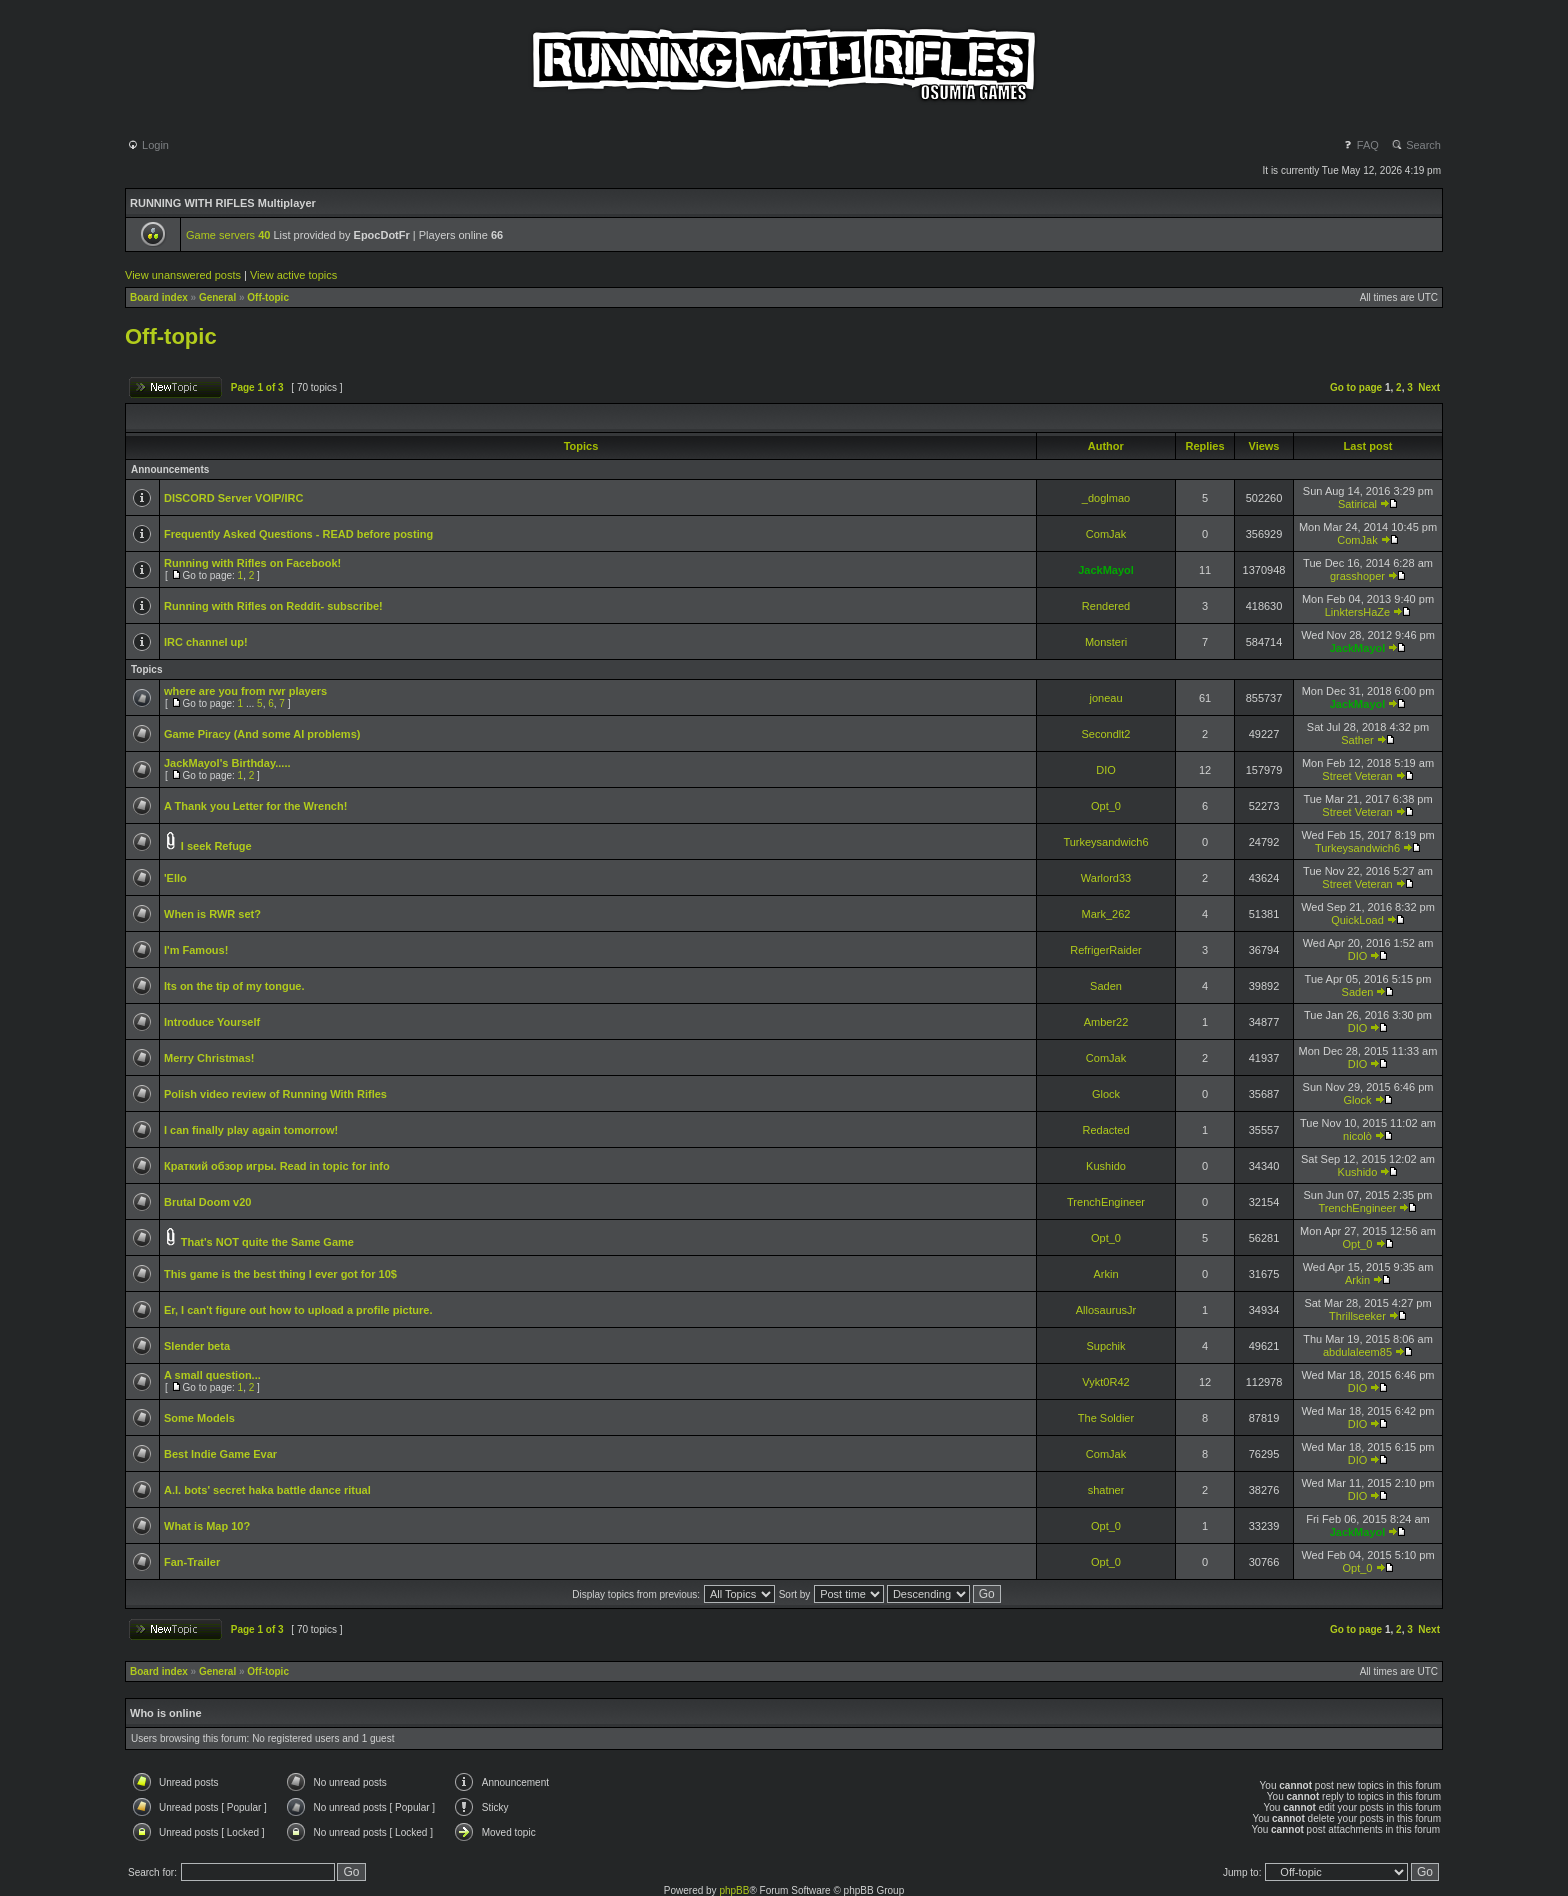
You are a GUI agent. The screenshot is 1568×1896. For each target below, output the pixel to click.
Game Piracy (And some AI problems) (262, 734)
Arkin (1105, 1274)
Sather (1357, 740)
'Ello (175, 878)
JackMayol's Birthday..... (227, 763)
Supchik (1105, 1346)
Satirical (1357, 504)
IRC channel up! (206, 642)
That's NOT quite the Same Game (267, 1242)
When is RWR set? (212, 914)
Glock (1106, 1094)
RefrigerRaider (1106, 950)
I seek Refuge (216, 846)
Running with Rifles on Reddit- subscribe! (273, 606)
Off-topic (268, 297)
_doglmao (1106, 498)
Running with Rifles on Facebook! (252, 563)
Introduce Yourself (212, 1022)
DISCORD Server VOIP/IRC (233, 498)
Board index (159, 297)
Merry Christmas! (209, 1058)
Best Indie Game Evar (220, 1454)
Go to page (1356, 387)
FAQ (1360, 145)
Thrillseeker (1357, 1316)
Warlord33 (1106, 878)
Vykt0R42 (1105, 1382)
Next (1429, 387)
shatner (1106, 1490)
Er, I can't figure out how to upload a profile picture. (298, 1310)
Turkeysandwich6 (1105, 842)
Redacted (1105, 1130)
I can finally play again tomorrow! (251, 1130)
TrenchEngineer (1106, 1202)
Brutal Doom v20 (207, 1202)
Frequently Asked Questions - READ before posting (298, 534)
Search (1416, 145)
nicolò (1357, 1136)
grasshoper (1357, 576)
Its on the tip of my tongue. (234, 986)
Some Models (199, 1418)
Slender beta (197, 1346)
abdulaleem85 (1357, 1352)
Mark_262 (1106, 914)
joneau (1105, 698)
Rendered (1106, 606)
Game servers (228, 235)
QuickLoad (1357, 920)
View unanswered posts (183, 275)
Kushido (1106, 1166)
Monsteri (1106, 642)
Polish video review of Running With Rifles (275, 1094)
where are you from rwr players (245, 691)
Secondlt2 (1106, 734)
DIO (1106, 770)
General (217, 297)
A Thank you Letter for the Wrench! (255, 806)
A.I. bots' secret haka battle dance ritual (267, 1490)
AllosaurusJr (1106, 1310)
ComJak (1106, 534)
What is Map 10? (207, 1526)
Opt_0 (1106, 806)
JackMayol (1106, 570)
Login (148, 145)
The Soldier (1106, 1418)
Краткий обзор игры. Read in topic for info (277, 1166)
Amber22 (1106, 1022)
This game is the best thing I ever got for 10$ (280, 1274)
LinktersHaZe (1357, 612)
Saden (1106, 986)
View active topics (293, 275)
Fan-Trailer (192, 1562)
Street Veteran (1357, 776)
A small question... (212, 1375)
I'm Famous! (196, 950)
